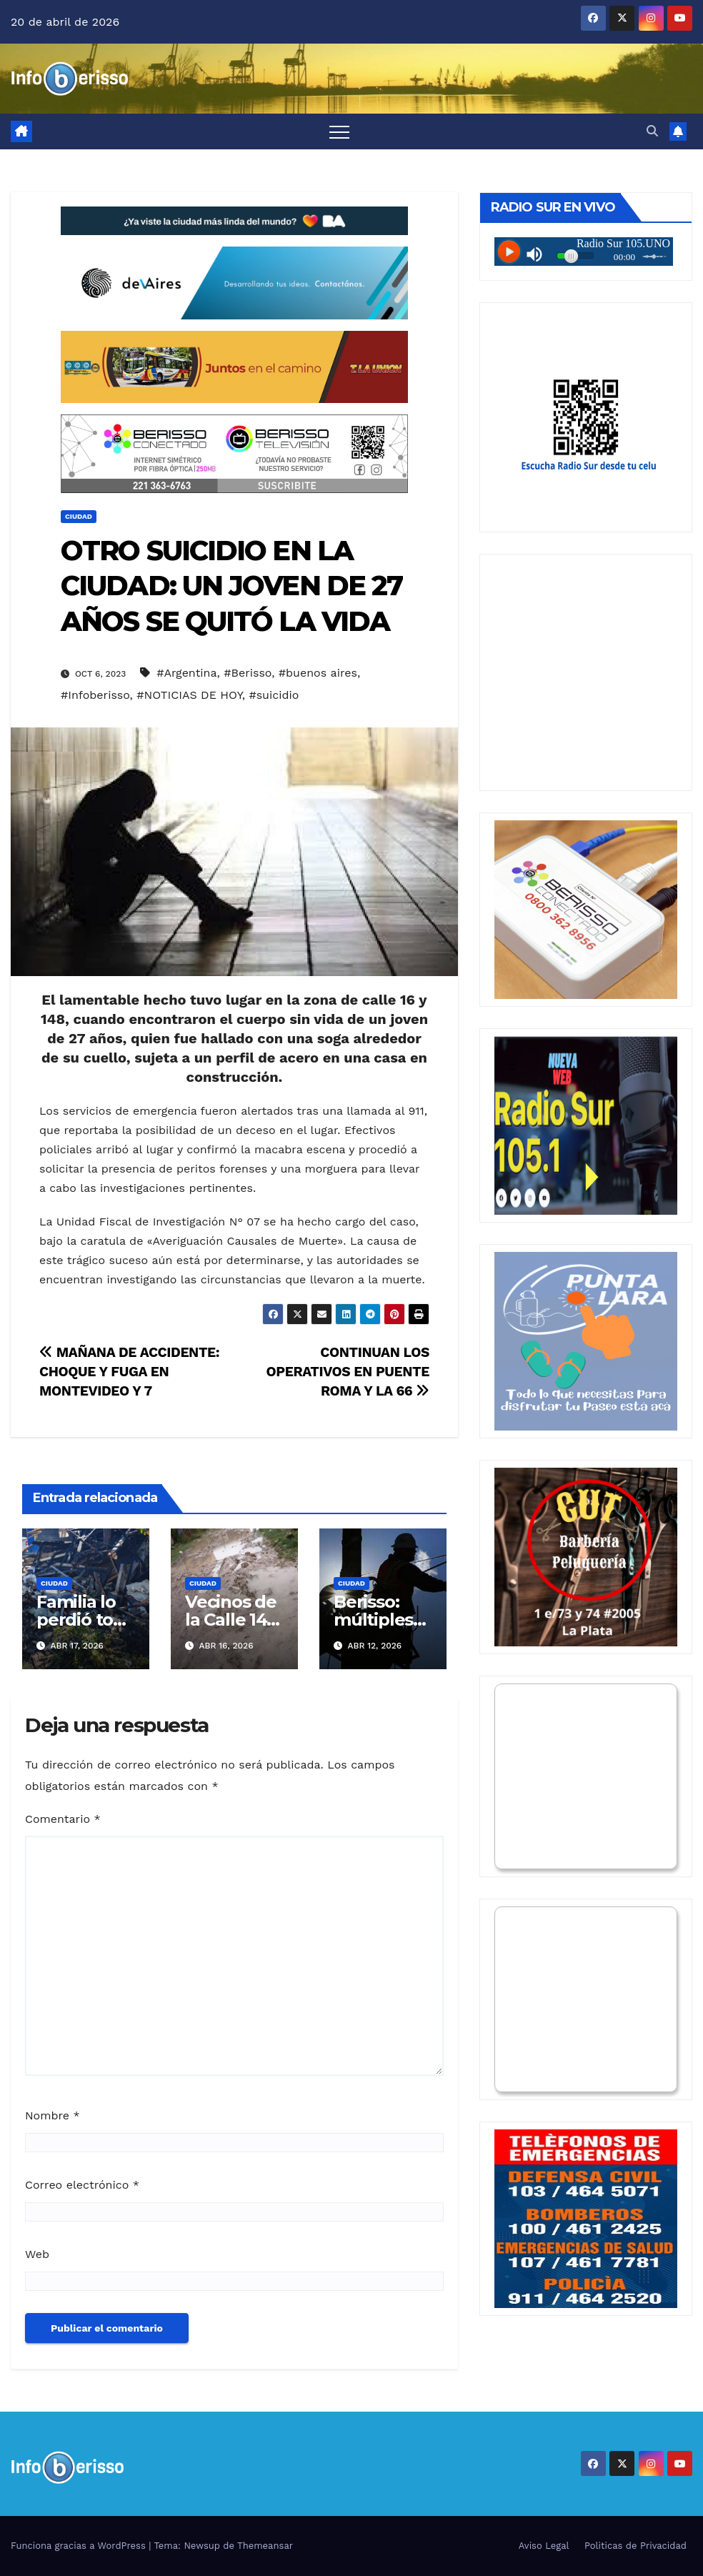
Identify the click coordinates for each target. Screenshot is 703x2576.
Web (37, 2254)
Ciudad (78, 516)
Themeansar (265, 2545)
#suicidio (274, 695)
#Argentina (186, 673)
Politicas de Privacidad (635, 2545)
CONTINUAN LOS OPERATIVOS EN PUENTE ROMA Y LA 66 (348, 1371)
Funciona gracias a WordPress (80, 2545)
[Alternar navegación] (339, 131)
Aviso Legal (544, 2545)
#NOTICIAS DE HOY (188, 695)
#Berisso (247, 673)
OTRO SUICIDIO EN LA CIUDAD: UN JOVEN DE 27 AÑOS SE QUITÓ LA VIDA (231, 586)
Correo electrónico (82, 2185)
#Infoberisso (95, 695)
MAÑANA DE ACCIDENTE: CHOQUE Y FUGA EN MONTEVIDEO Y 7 (129, 1371)
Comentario (63, 1819)
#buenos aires (318, 673)
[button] (652, 131)
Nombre (52, 2115)
